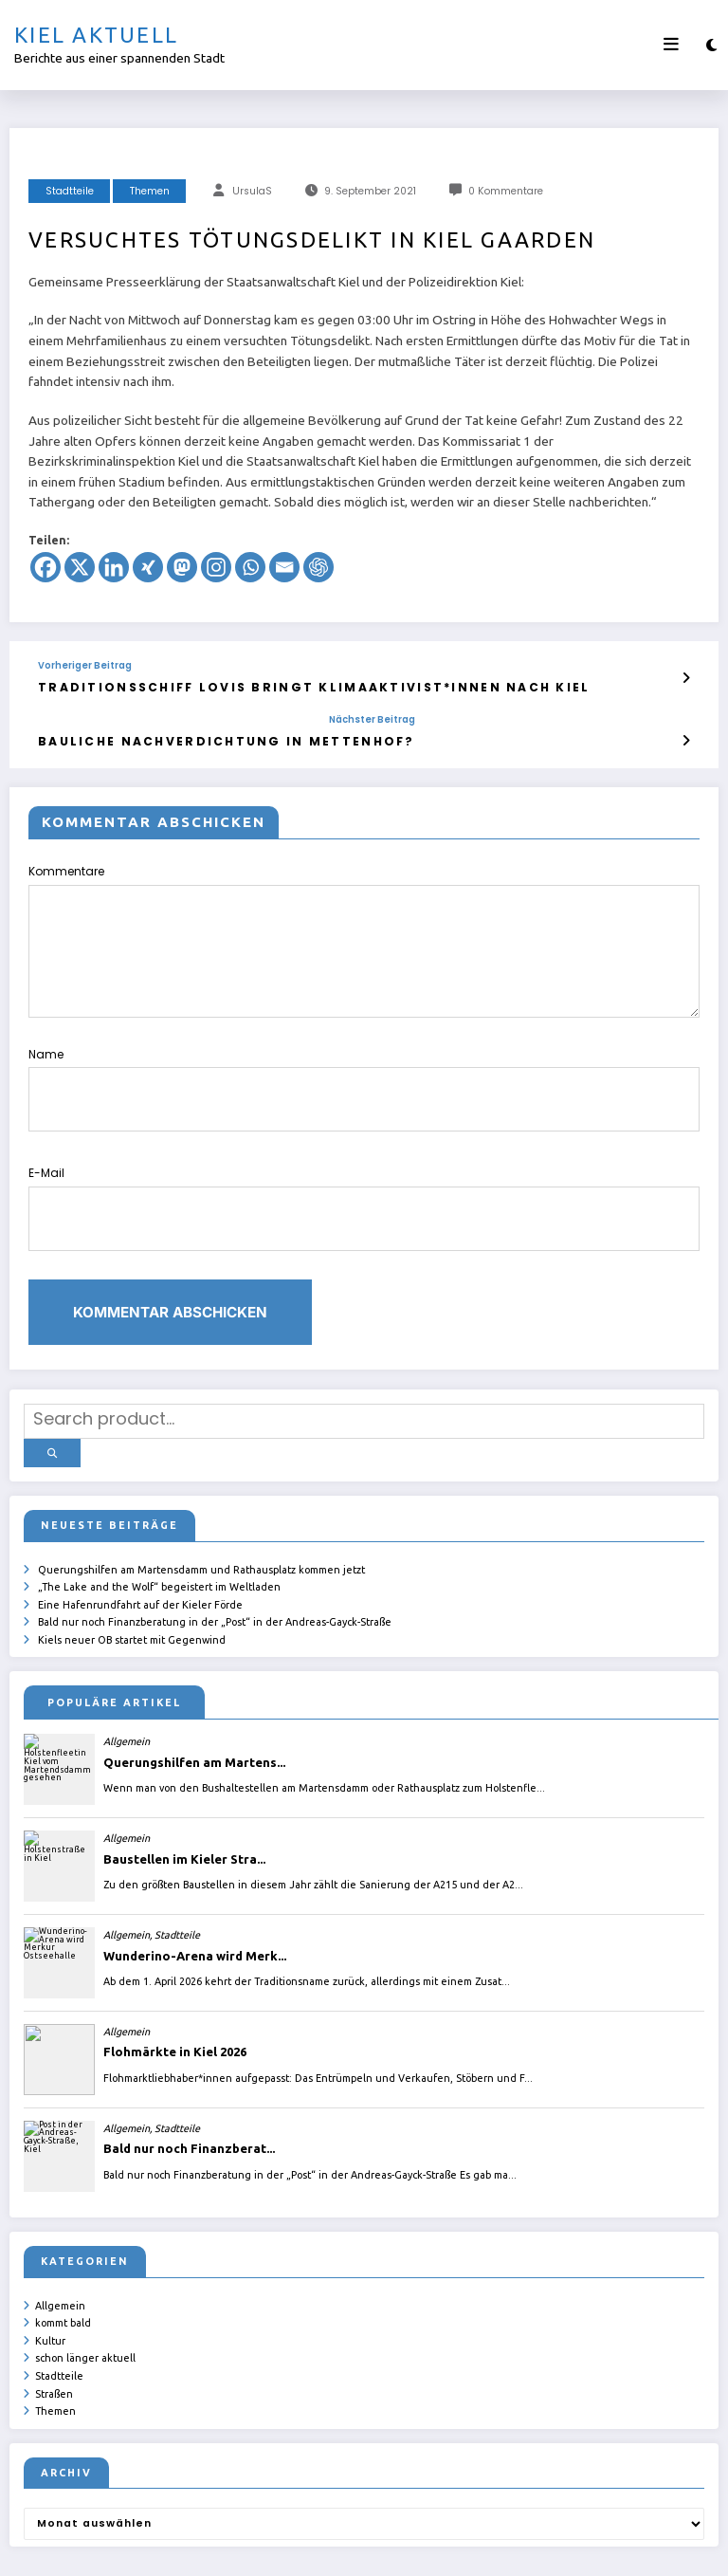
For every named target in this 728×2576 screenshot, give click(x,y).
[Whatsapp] (250, 567)
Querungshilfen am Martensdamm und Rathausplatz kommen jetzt (201, 1507)
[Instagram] (216, 567)
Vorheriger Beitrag (85, 666)
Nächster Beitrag (295, 716)
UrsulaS (252, 191)
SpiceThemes (589, 2547)
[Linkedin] (114, 567)
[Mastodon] (182, 567)
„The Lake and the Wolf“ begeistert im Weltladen (159, 1524)
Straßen (54, 2319)
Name (364, 1070)
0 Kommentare (505, 191)
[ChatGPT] (318, 567)
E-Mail (364, 1171)
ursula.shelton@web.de (427, 2547)
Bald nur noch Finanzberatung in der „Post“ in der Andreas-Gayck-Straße (214, 1556)
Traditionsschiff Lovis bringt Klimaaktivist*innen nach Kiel (256, 685)
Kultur (50, 2269)
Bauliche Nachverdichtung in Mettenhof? (188, 735)
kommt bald (63, 2253)
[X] (79, 567)
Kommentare (364, 933)
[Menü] (671, 45)
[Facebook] (45, 567)
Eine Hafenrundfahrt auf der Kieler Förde (140, 1540)
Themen (150, 191)
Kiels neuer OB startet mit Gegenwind (132, 1572)
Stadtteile (70, 191)
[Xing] (148, 567)
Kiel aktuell (96, 34)
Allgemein (60, 2237)
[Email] (284, 567)
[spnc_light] (711, 45)
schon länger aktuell (85, 2285)
